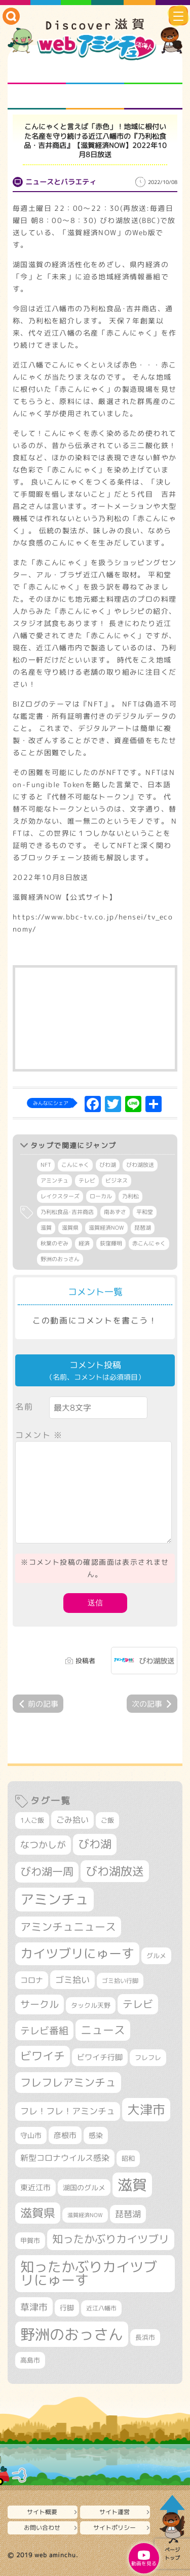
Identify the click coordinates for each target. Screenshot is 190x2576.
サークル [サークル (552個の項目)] (39, 2004)
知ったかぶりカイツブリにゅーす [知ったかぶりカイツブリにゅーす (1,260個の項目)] (88, 2273)
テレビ (87, 1180)
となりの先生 (95, 71)
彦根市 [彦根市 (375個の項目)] (65, 2135)
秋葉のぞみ (54, 1243)
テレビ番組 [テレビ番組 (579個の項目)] (44, 2030)
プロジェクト (95, 96)
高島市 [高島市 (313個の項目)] (30, 2360)
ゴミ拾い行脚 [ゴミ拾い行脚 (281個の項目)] (120, 1980)
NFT (46, 1165)
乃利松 (130, 1196)
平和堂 (144, 1212)
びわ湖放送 (140, 1165)
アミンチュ (54, 1180)
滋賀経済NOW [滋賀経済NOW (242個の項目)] (85, 2215)
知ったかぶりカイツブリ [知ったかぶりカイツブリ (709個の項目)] (110, 2239)
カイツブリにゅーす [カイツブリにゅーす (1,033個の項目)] (77, 1953)
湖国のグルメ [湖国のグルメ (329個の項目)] (84, 2187)
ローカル (101, 1196)
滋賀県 (70, 1228)
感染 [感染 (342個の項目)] (96, 2135)
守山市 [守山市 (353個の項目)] (31, 2135)
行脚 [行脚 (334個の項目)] (67, 2307)
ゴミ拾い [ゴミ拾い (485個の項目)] (72, 1979)
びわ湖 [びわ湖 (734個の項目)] (94, 1844)
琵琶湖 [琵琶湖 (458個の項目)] (128, 2214)
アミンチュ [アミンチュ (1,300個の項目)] (54, 1899)
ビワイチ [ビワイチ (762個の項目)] (42, 2056)
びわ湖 (107, 1165)
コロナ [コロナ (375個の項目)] (31, 1980)
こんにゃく (75, 1165)
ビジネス (116, 1180)
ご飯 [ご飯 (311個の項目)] (107, 1820)
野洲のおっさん (60, 1259)
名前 (24, 1406)
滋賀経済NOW (106, 1228)
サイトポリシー (114, 2527)
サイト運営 (114, 2512)
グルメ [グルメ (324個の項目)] (156, 1955)
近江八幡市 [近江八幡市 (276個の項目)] (101, 2308)
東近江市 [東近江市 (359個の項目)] (35, 2187)
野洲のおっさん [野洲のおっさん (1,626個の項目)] (71, 2334)
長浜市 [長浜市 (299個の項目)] (145, 2337)
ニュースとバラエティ (153, 96)
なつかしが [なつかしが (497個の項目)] (43, 1844)
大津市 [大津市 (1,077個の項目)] (146, 2109)
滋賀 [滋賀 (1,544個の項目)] (132, 2185)
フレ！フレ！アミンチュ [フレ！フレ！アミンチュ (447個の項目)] (67, 2111)
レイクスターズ (60, 1196)
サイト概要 (42, 2512)
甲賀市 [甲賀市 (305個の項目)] (30, 2240)
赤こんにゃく (149, 1243)
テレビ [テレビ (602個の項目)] (138, 2004)
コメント (39, 1435)
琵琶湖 (142, 1228)
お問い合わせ (42, 2527)
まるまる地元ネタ (37, 96)
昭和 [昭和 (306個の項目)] (128, 2158)
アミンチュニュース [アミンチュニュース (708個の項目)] (68, 1926)
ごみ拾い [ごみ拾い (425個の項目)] (72, 1819)
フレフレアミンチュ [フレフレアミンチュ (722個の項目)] (68, 2082)
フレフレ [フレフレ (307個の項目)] (148, 2057)
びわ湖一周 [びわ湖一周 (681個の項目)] (46, 1871)
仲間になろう (153, 71)
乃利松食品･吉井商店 (67, 1212)
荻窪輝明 (111, 1243)
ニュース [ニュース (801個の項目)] (103, 2030)
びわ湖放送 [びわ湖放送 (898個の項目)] (115, 1871)
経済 (84, 1243)
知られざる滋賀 (37, 71)
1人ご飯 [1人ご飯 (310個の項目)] (32, 1820)
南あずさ (115, 1212)
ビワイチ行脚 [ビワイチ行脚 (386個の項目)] (100, 2057)
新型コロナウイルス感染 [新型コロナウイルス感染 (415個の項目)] (64, 2157)
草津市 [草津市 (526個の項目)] (34, 2306)
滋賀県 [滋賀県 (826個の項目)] (37, 2213)
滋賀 (46, 1228)
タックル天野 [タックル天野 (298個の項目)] (90, 2005)
